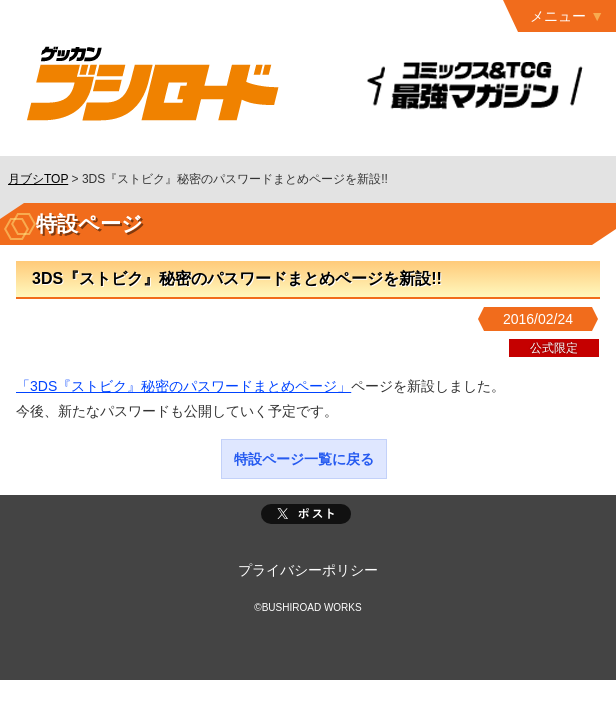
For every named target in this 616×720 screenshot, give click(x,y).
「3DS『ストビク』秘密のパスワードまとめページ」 (183, 386)
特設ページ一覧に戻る (304, 459)
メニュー (558, 16)
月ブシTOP (38, 179)
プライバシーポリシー (308, 570)
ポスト (306, 514)
